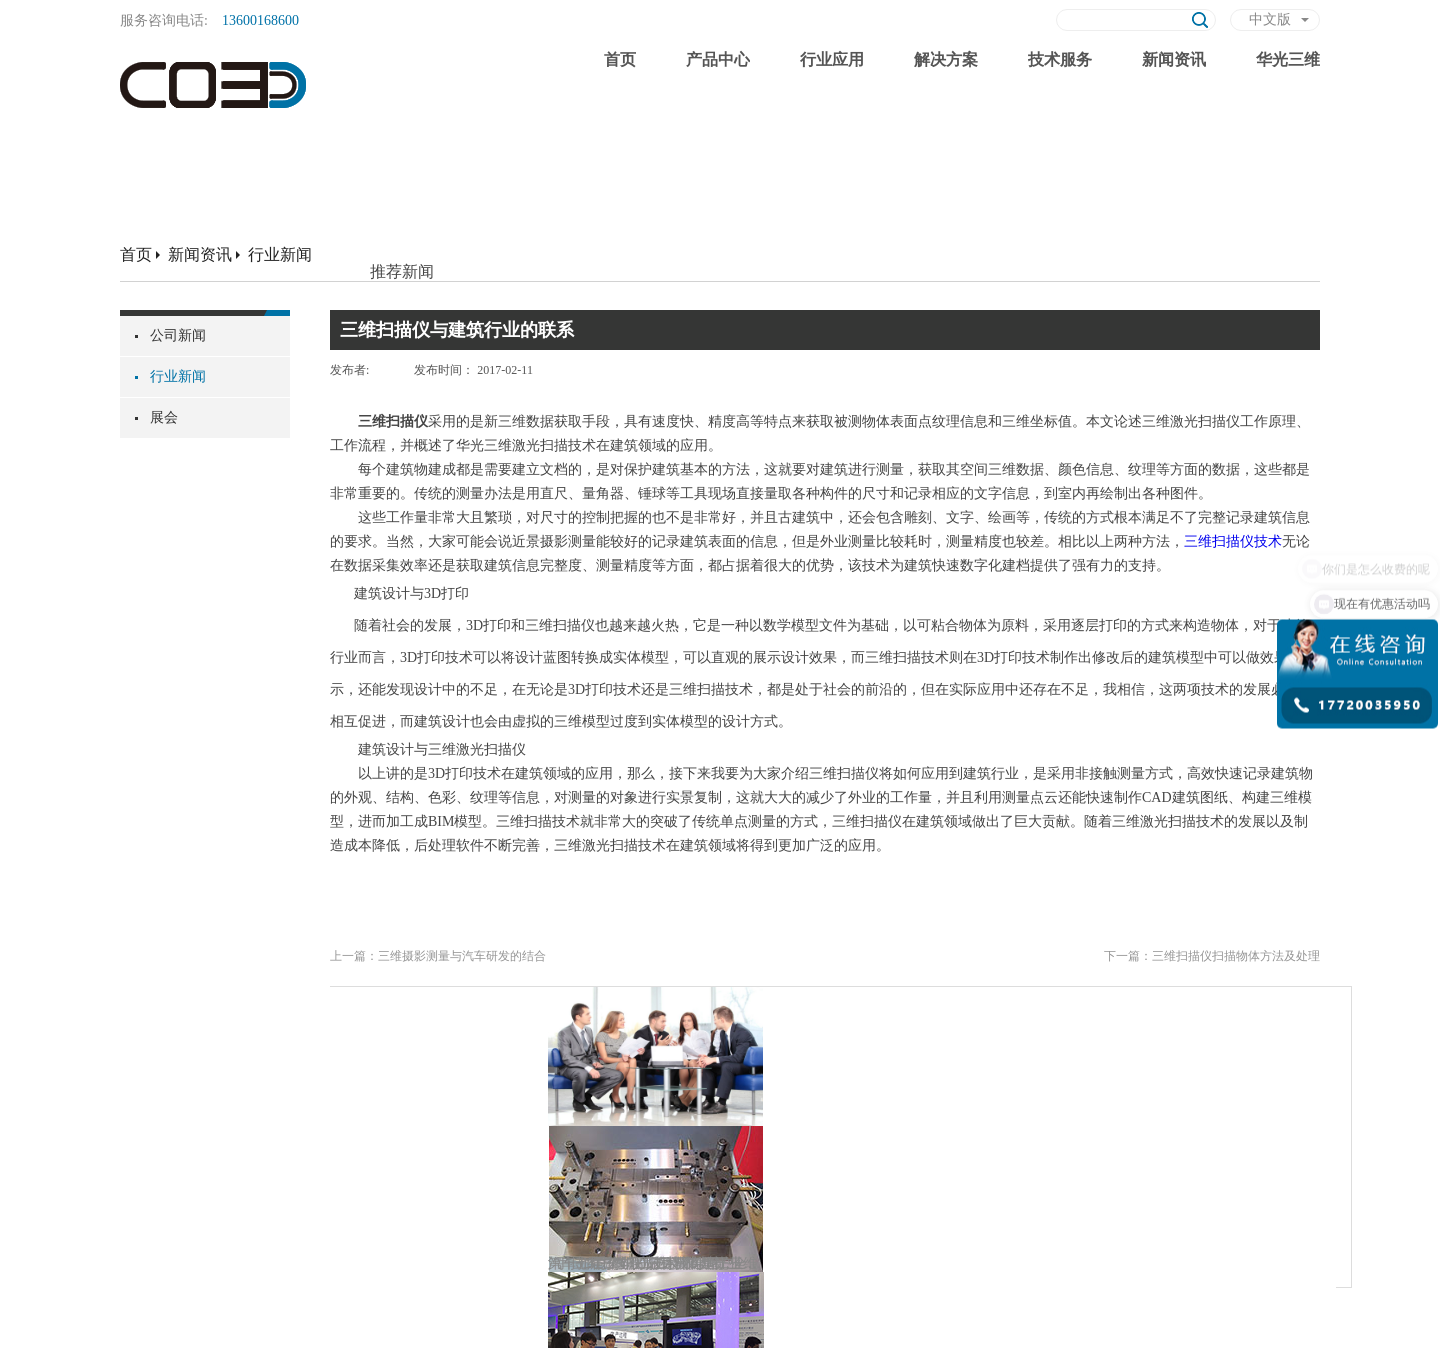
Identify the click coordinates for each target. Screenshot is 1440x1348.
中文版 (1270, 19)
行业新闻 (280, 254)
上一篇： (438, 956)
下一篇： (1212, 956)
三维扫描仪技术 (1233, 541)
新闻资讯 (200, 254)
